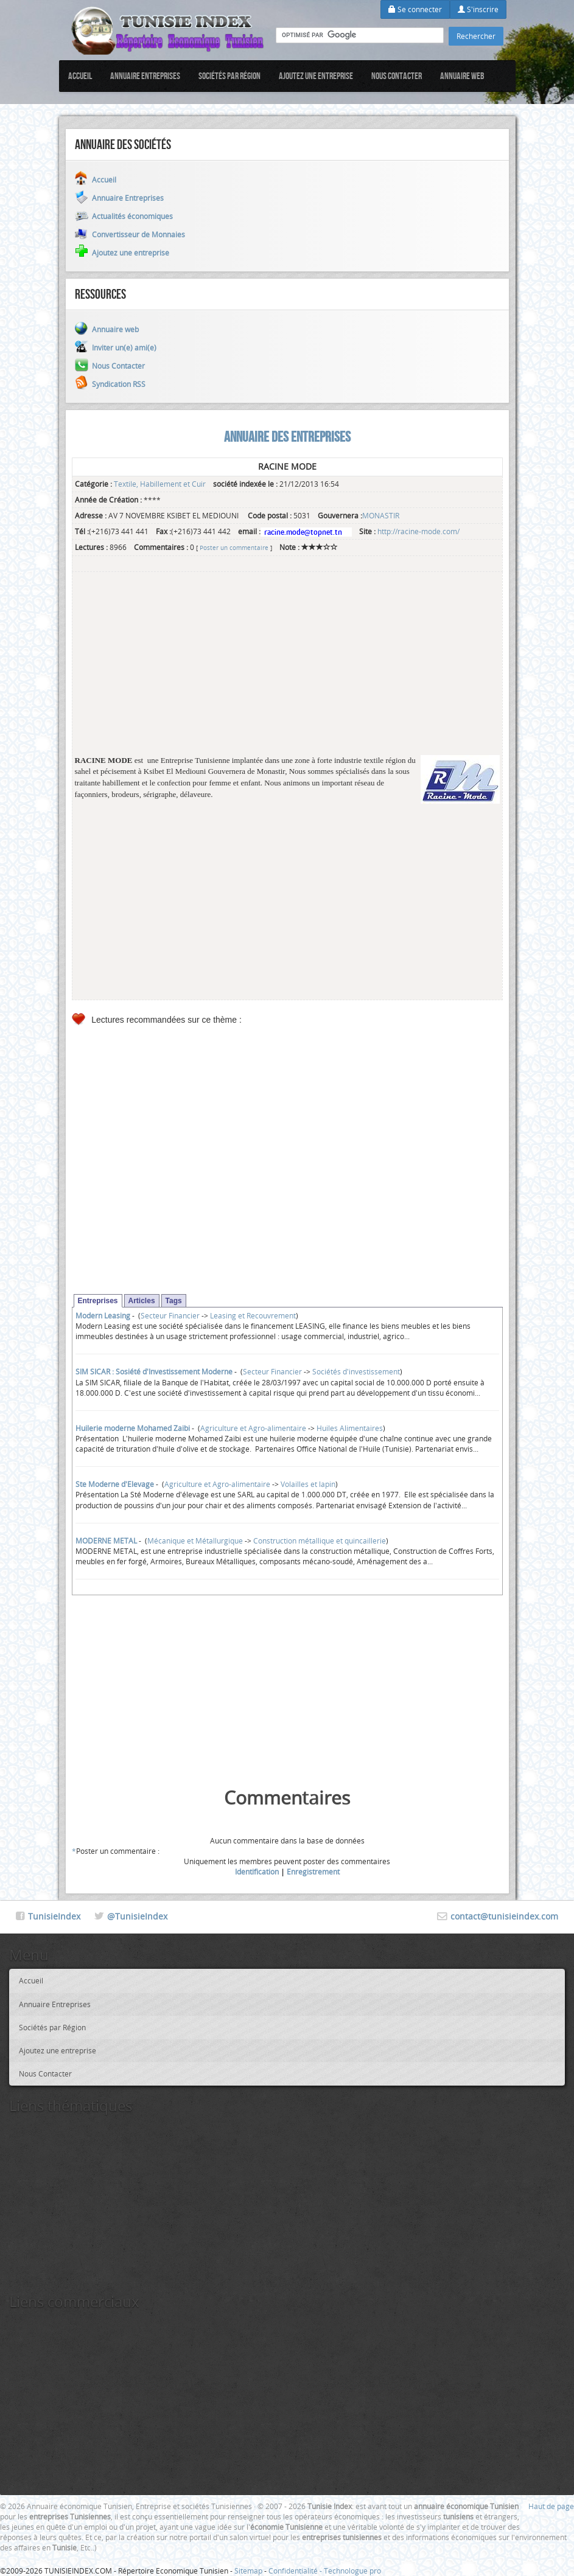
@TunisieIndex (137, 1916)
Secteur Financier (170, 1315)
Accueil (80, 76)
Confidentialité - (296, 2570)
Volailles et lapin (308, 1484)
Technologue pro (352, 2570)
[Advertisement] (287, 670)
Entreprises (98, 1301)
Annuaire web (462, 76)
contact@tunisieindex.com (504, 1916)
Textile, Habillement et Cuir (160, 484)
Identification (257, 1871)
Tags (174, 1301)
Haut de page (551, 2506)
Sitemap (248, 2570)
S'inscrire (478, 9)
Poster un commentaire (234, 547)
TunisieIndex (54, 1916)
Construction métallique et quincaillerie (319, 1540)
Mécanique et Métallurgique (195, 1540)
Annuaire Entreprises (145, 76)
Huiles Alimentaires (350, 1428)
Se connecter (415, 9)
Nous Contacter (396, 76)
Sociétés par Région (229, 76)
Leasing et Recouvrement (253, 1315)
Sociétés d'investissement (356, 1371)
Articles (141, 1301)
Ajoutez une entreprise (316, 76)
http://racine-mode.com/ (418, 531)
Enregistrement (313, 1871)
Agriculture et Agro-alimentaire (253, 1428)
